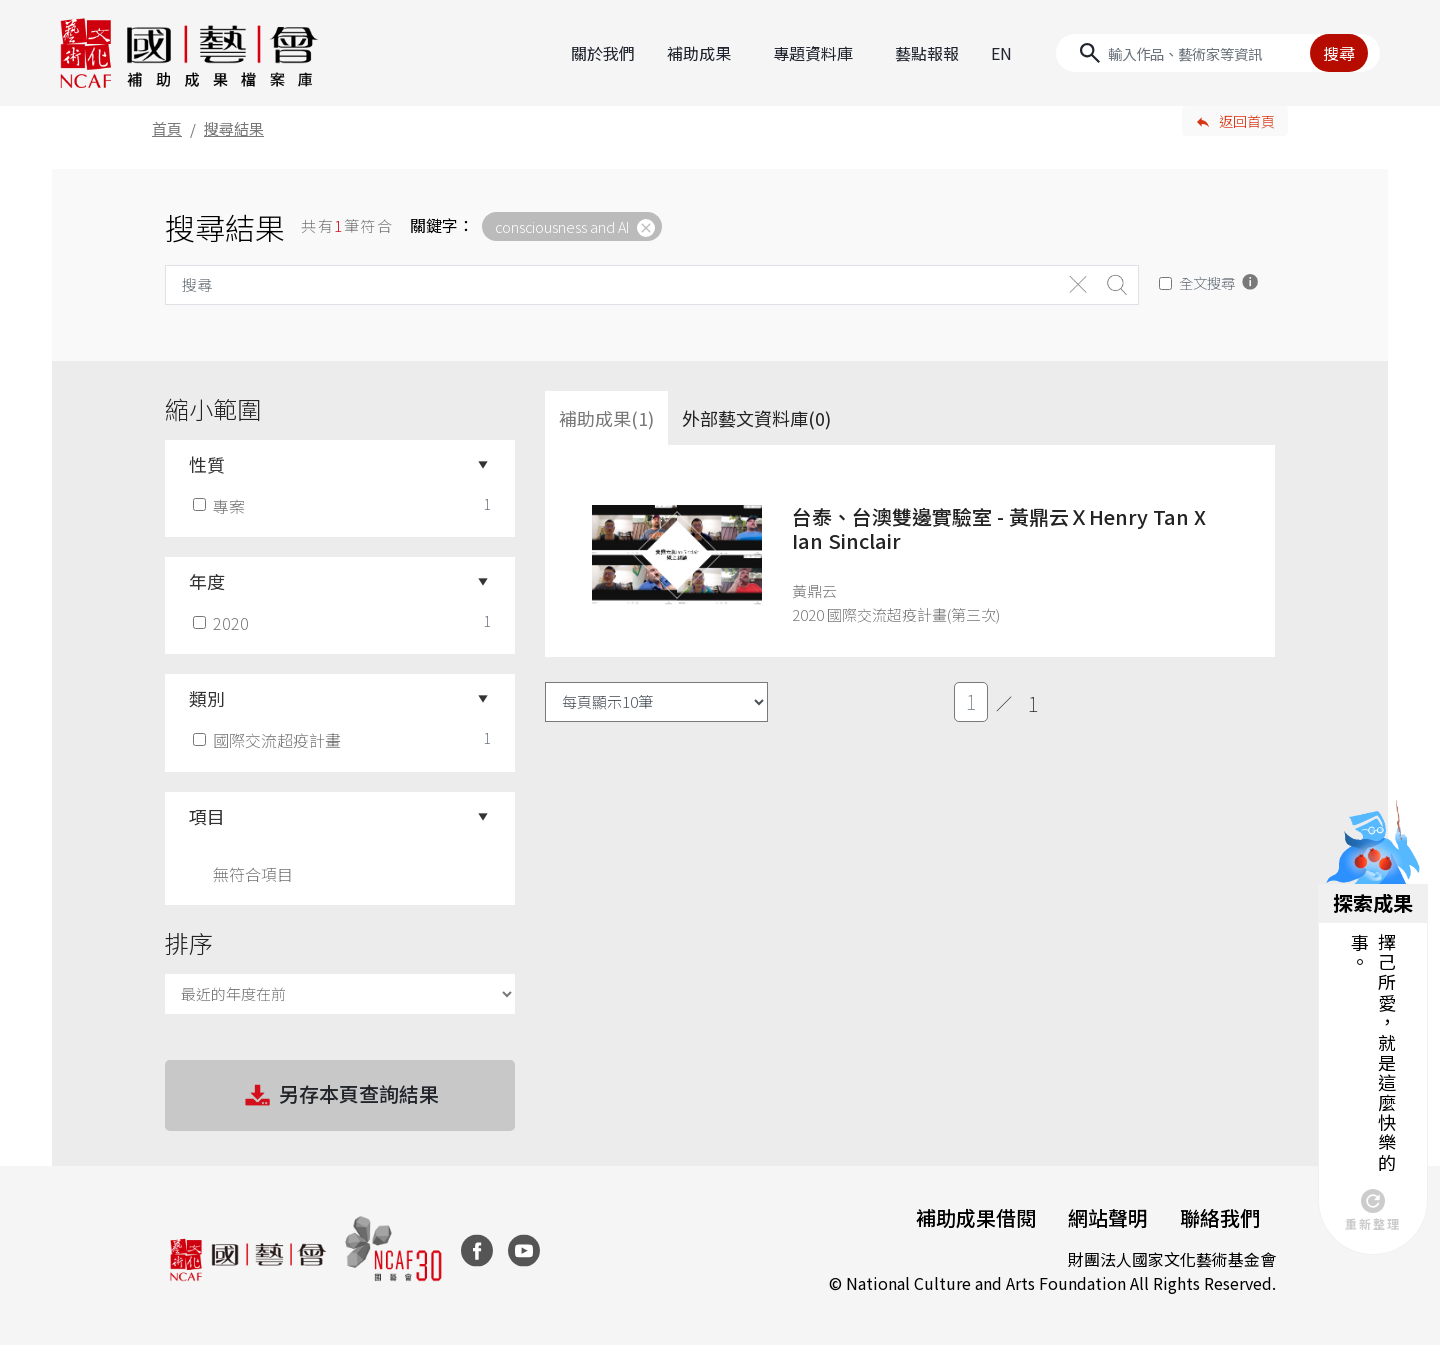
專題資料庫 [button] (813, 53)
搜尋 (1339, 53)
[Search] (1218, 53)
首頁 (167, 128)
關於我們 (603, 53)
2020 (223, 623)
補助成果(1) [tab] (606, 418)
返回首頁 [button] (1247, 121)
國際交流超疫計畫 (269, 740)
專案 (221, 506)
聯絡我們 (1220, 1217)
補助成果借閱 (976, 1217)
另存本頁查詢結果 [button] (340, 1096)
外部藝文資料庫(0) (756, 418)
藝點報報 (927, 53)
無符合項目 (253, 874)
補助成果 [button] (699, 53)
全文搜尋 (1207, 282)
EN (1001, 53)
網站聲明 (1108, 1217)
